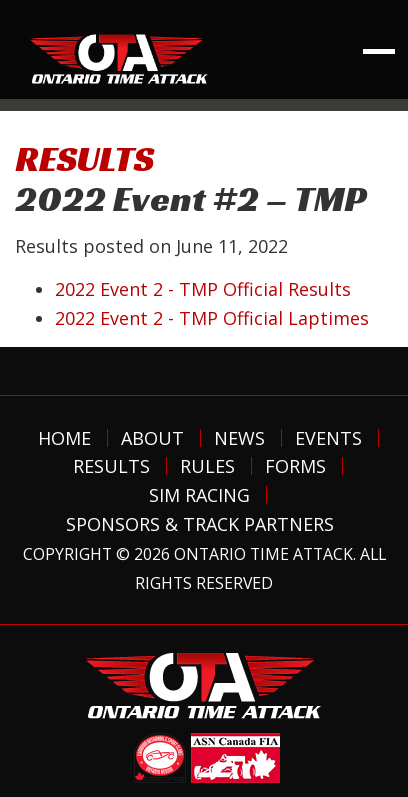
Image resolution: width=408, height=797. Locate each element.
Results (111, 466)
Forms (295, 466)
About (152, 438)
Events (328, 438)
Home (64, 438)
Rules (207, 466)
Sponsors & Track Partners (200, 524)
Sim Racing (199, 495)
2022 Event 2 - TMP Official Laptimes (212, 318)
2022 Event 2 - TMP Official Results (203, 289)
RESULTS (84, 158)
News (239, 438)
